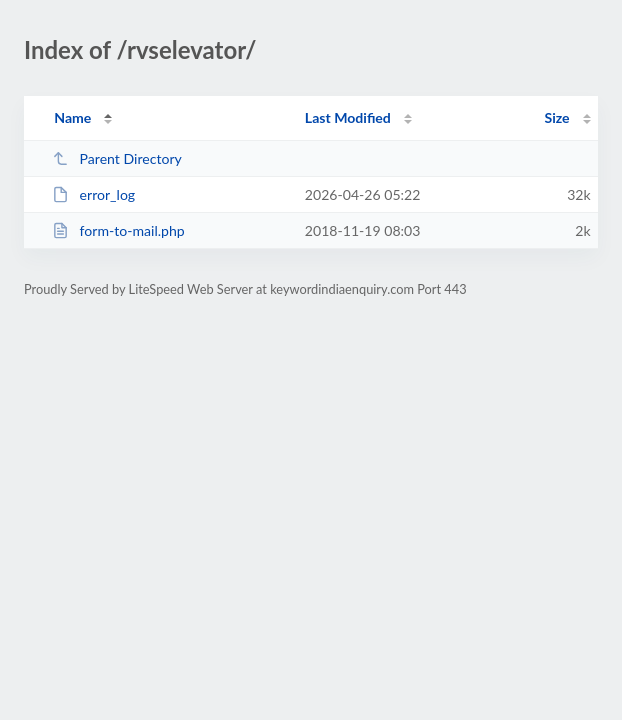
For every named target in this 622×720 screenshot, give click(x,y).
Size (557, 117)
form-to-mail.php (118, 230)
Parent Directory (117, 158)
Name (72, 117)
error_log (93, 194)
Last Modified (348, 117)
